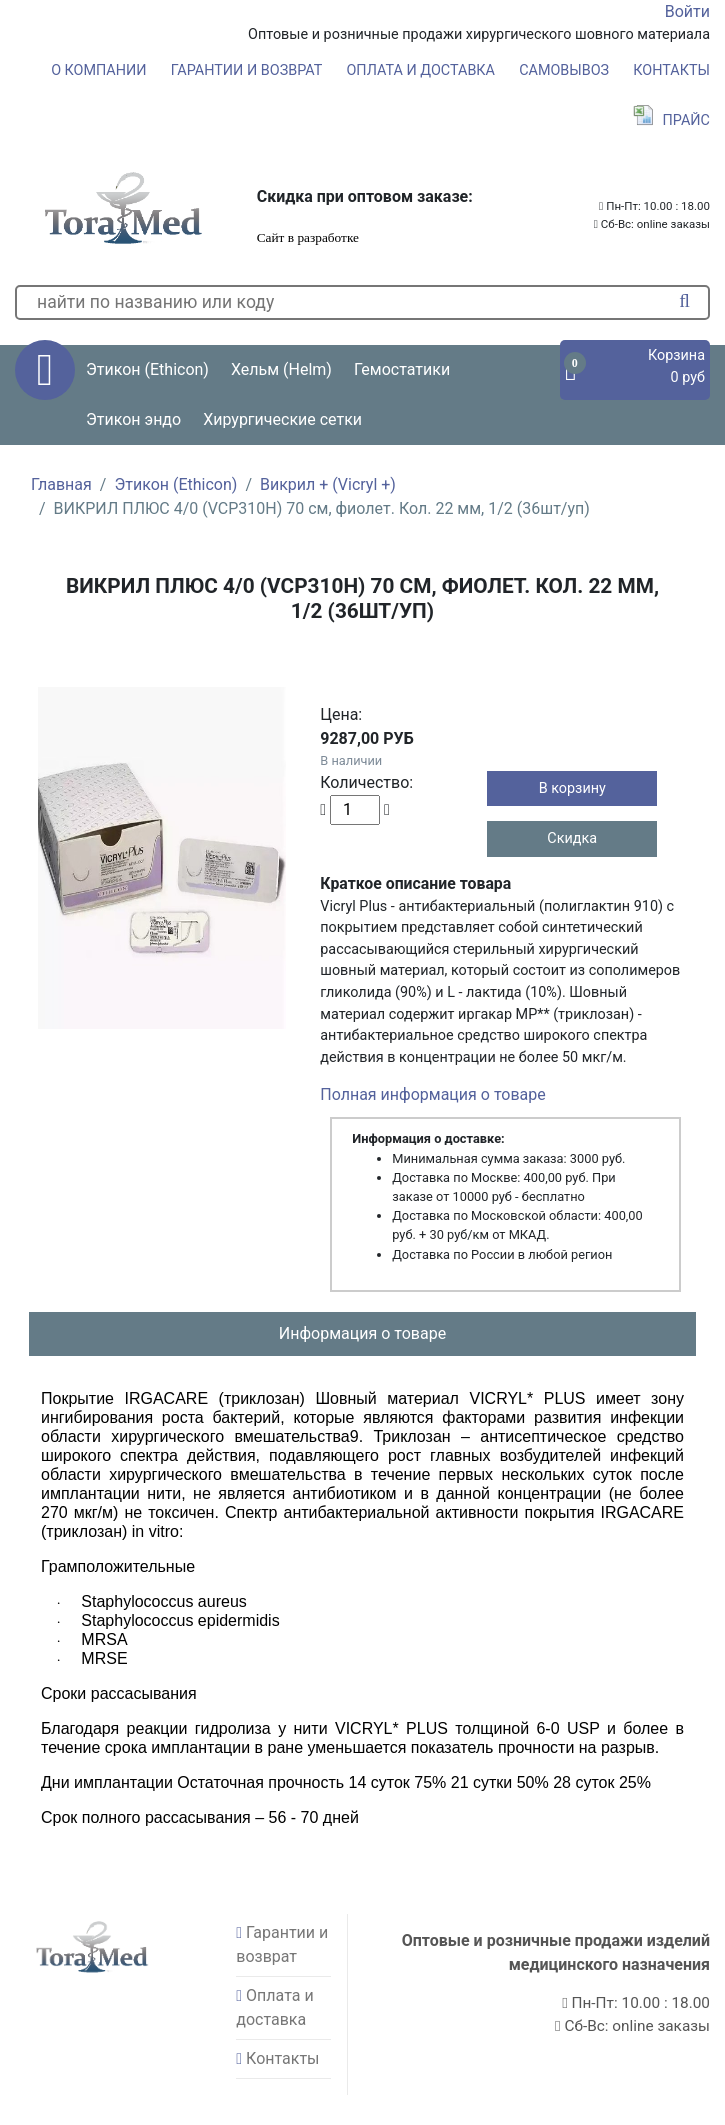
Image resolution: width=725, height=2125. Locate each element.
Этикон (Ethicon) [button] (147, 369)
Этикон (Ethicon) (175, 484)
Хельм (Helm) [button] (281, 369)
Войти (687, 11)
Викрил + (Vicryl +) (328, 484)
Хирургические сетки (282, 419)
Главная (61, 484)
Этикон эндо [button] (133, 419)
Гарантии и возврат (247, 70)
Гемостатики (402, 369)
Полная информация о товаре (432, 1094)
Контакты (671, 70)
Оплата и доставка (420, 70)
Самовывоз (564, 70)
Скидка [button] (572, 838)
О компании (98, 70)
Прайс (671, 120)
